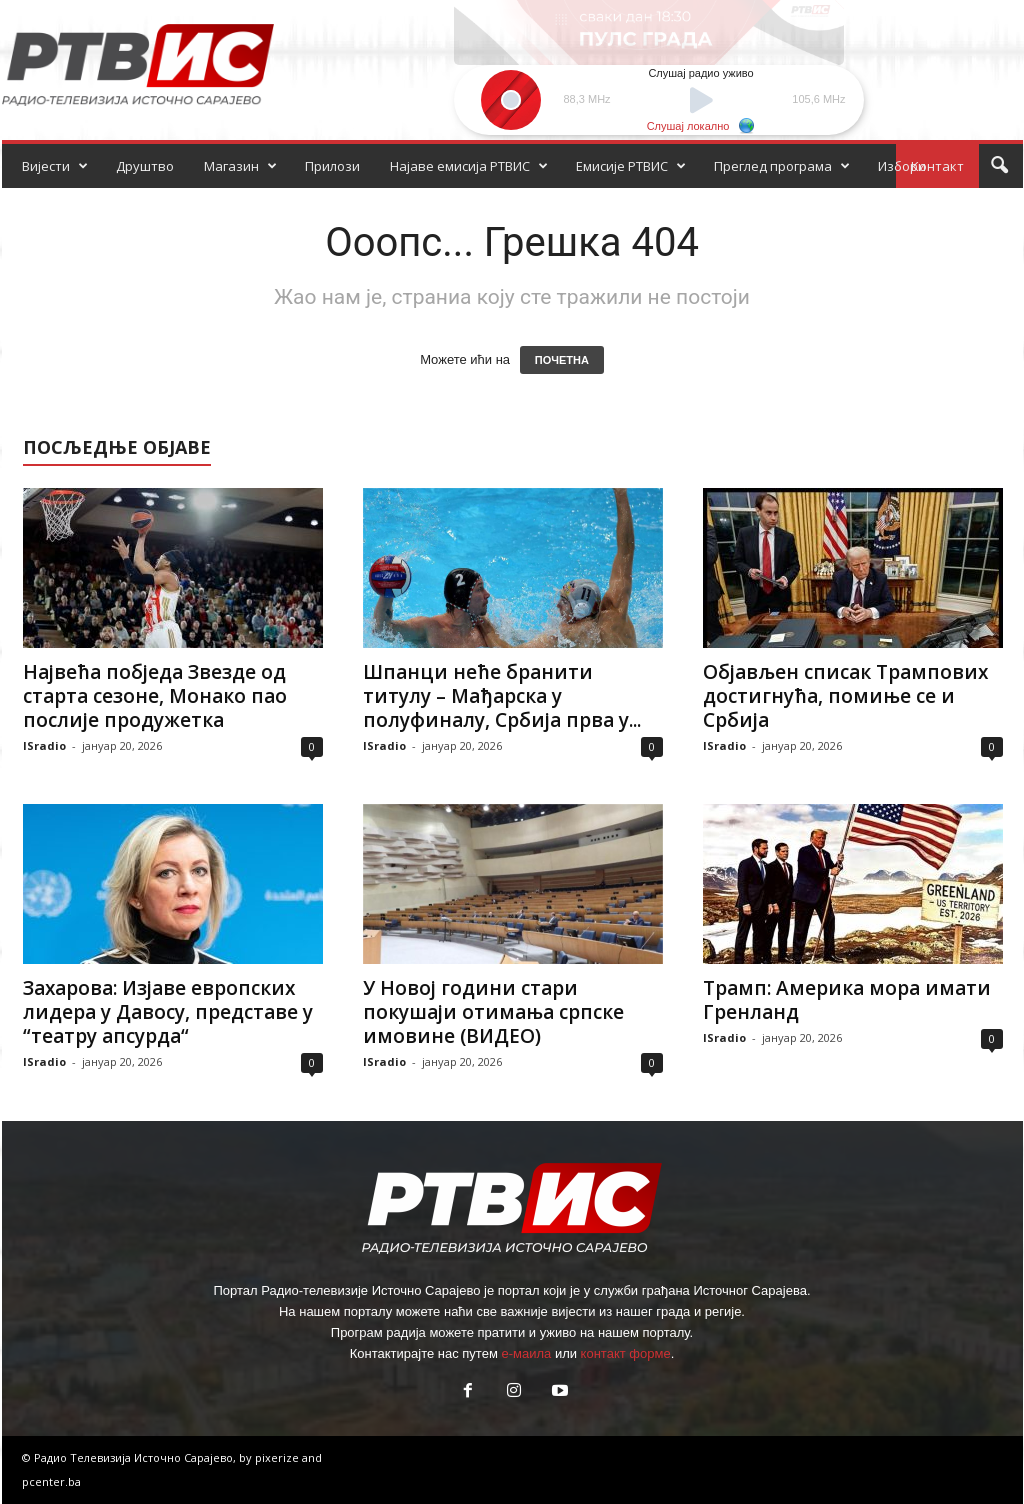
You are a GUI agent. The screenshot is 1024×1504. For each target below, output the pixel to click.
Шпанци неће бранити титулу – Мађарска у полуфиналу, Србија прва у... (502, 696)
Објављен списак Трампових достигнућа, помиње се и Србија (845, 696)
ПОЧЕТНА (562, 360)
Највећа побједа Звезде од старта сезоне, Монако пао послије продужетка (155, 696)
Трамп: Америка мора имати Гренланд (847, 1000)
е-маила (526, 1353)
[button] (999, 166)
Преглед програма (782, 166)
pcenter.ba (51, 1481)
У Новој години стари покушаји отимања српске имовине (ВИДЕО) (493, 1012)
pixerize (278, 1457)
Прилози (332, 166)
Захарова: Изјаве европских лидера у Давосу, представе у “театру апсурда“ (168, 1012)
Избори (902, 166)
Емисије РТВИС (631, 166)
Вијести (55, 166)
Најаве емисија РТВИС (469, 166)
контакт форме (626, 1353)
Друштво (145, 166)
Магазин (240, 166)
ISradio (44, 745)
